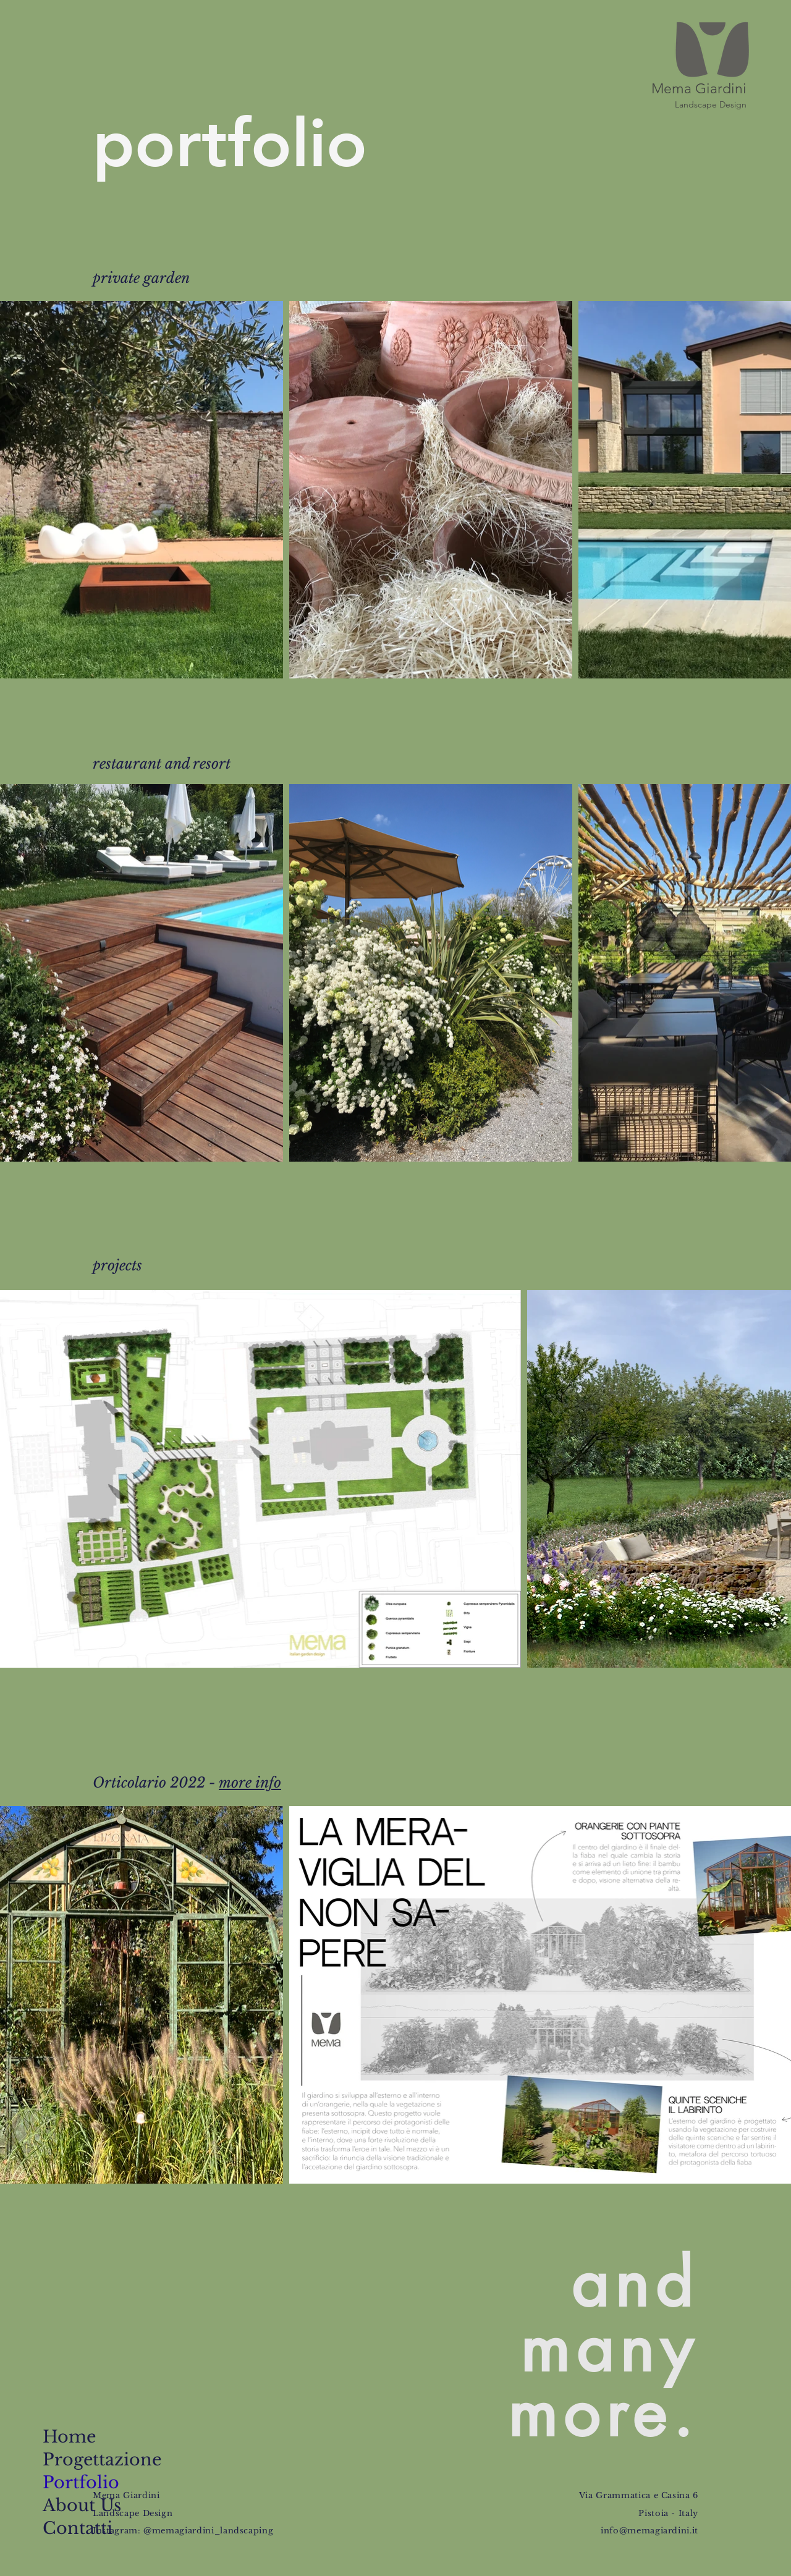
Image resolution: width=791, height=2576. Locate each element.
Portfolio (81, 2482)
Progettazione (81, 2459)
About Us (81, 2505)
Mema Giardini (699, 88)
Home (69, 2436)
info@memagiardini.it (649, 2530)
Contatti (77, 2528)
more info (250, 1782)
